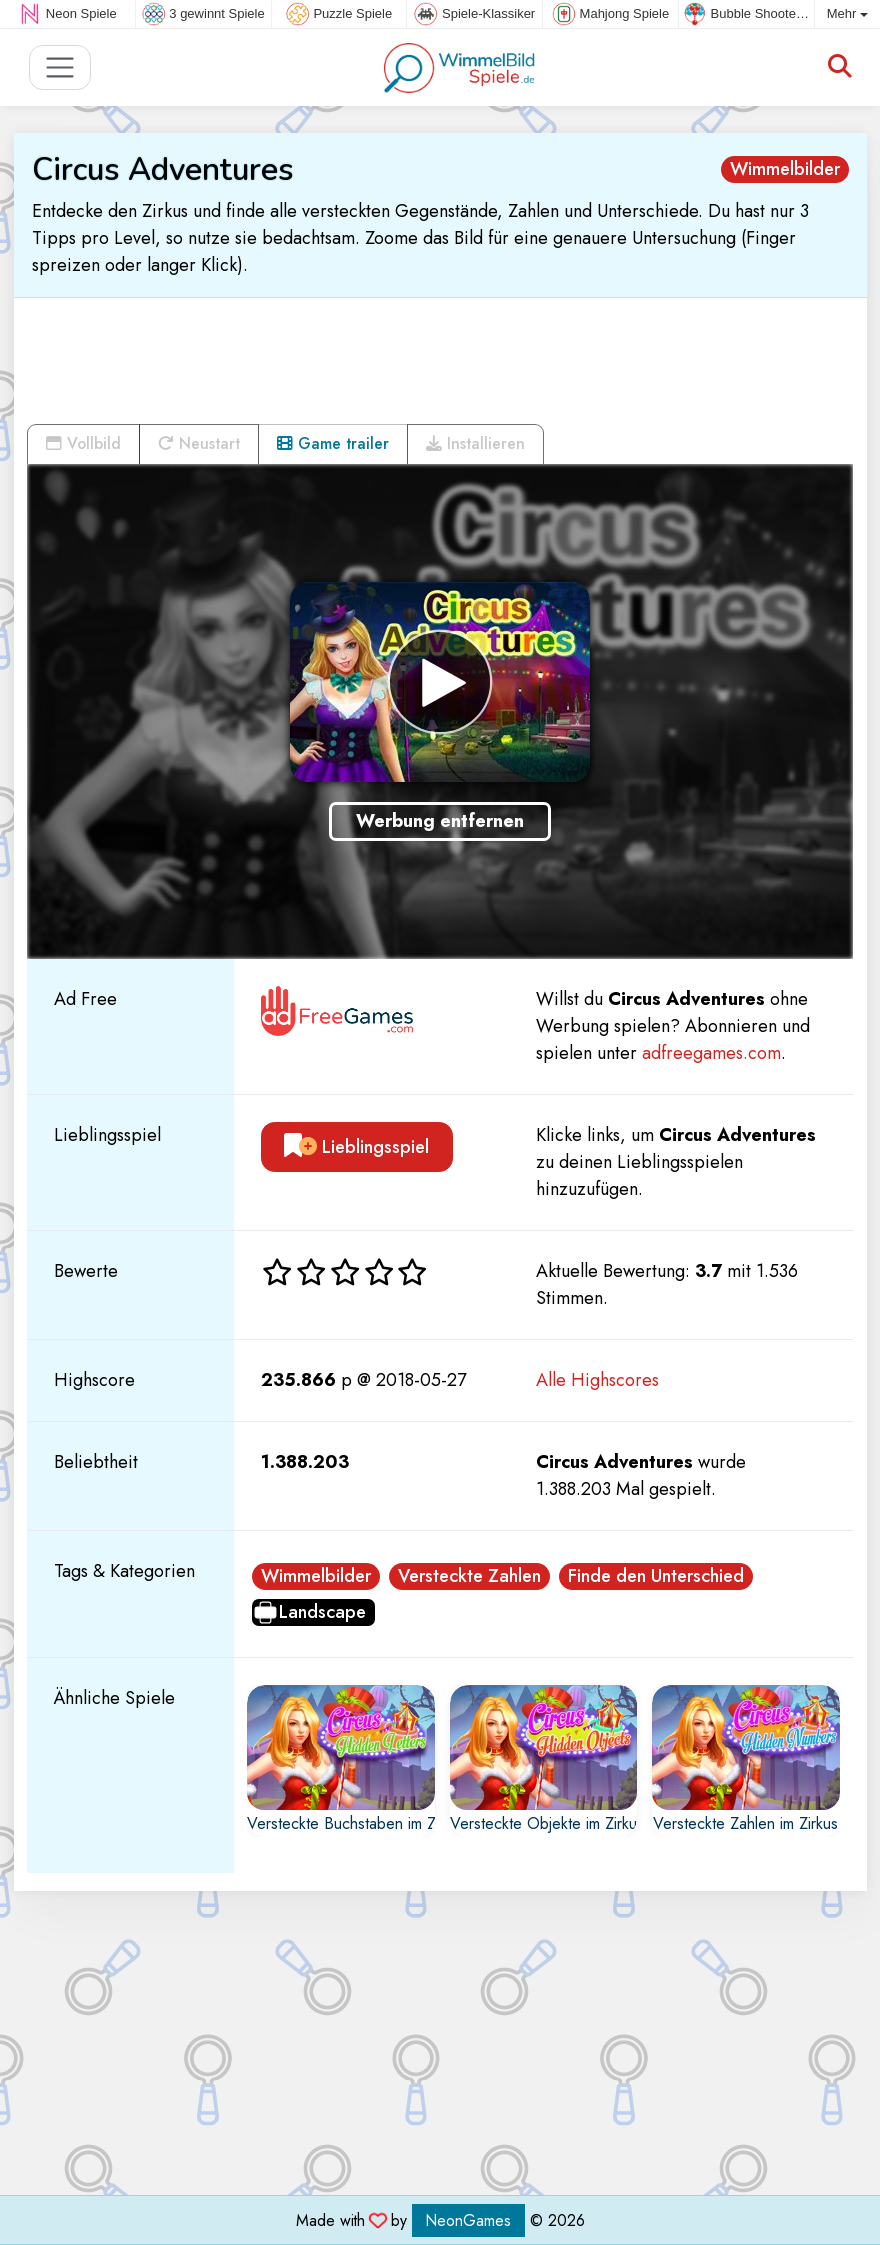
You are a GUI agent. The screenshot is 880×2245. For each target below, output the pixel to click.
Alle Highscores (597, 1380)
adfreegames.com (711, 1053)
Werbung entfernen (440, 821)
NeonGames (468, 2220)
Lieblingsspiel (356, 1147)
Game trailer (333, 443)
